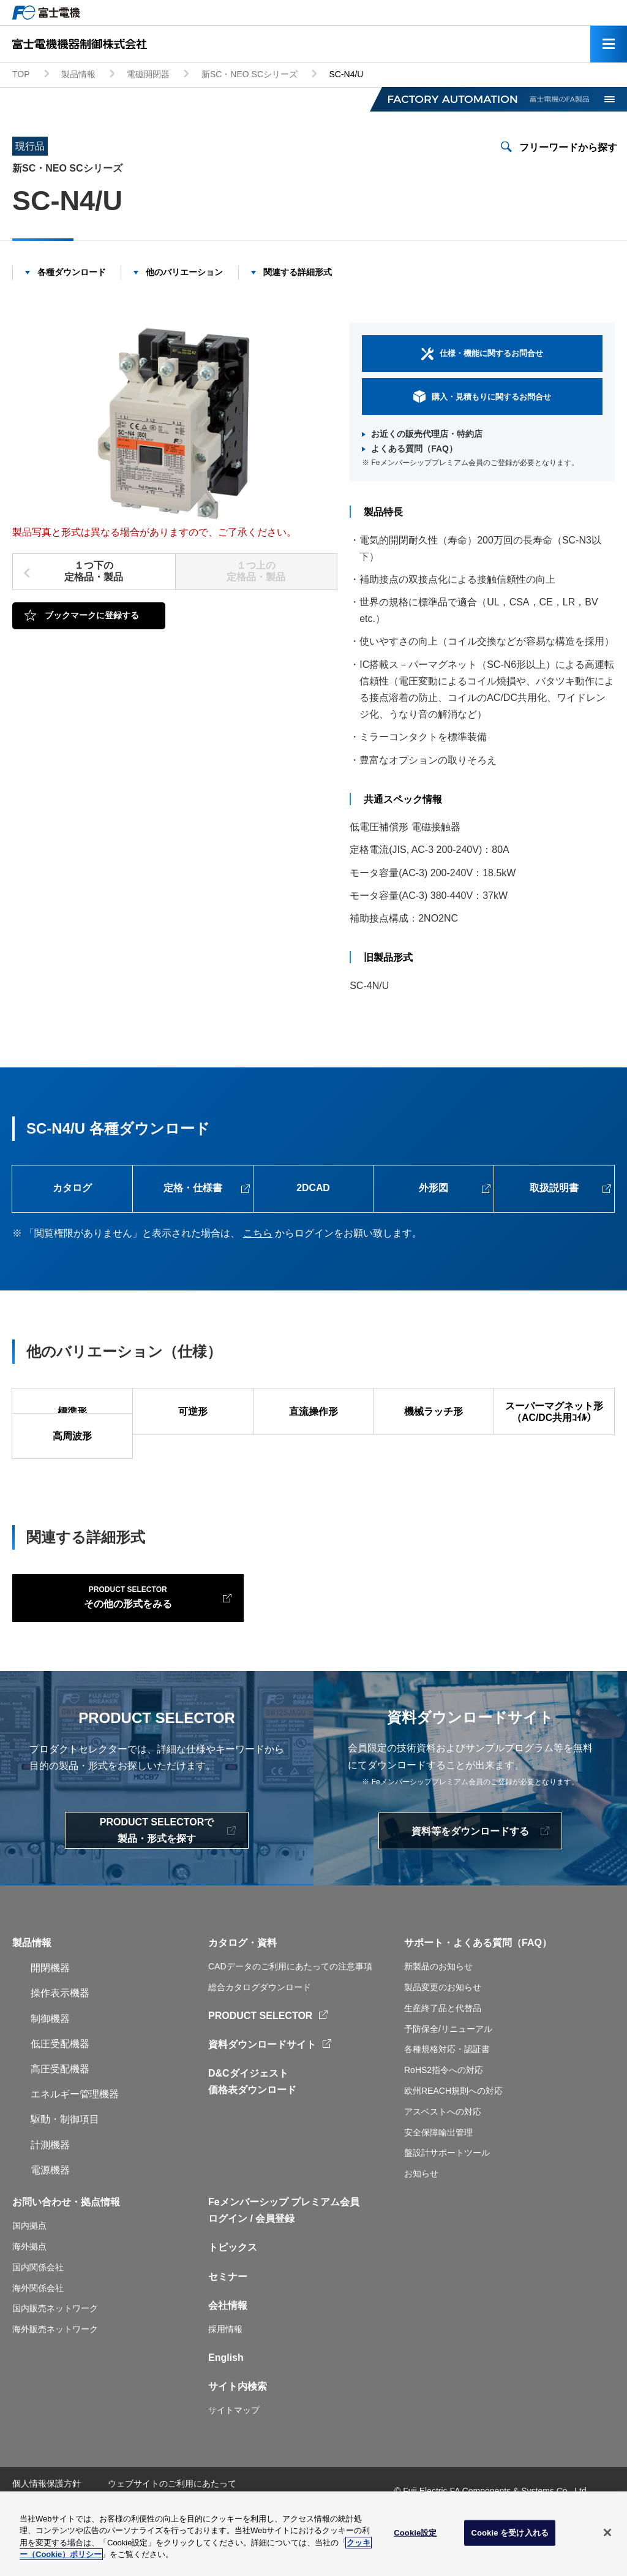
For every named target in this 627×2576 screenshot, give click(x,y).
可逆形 (193, 1413)
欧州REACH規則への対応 (453, 2151)
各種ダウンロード (71, 272)
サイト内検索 (237, 2447)
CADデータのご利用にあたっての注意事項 (290, 2027)
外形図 (433, 1189)
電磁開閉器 (148, 74)
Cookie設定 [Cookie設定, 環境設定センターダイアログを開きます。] (415, 2537)
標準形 (72, 1413)
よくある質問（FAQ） (414, 448)
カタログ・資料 (242, 2003)
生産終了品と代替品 (442, 2069)
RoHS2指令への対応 (443, 2130)
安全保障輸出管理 (438, 2192)
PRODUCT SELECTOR (260, 2076)
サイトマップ (234, 2471)
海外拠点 (29, 2307)
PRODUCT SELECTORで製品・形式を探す (157, 1890)
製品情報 (78, 74)
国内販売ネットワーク (55, 2369)
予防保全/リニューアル (448, 2089)
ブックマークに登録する (92, 615)
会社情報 (227, 2366)
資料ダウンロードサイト (262, 2105)
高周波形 (72, 1462)
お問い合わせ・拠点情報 (66, 2262)
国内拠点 (29, 2286)
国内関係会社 (38, 2328)
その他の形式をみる (111, 1656)
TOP (21, 74)
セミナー (227, 2337)
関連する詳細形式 (297, 272)
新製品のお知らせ (438, 2027)
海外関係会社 (38, 2348)
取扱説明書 (554, 1189)
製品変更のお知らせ (442, 2048)
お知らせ (421, 2234)
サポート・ (428, 2003)
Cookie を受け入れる (510, 2537)
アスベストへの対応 (442, 2172)
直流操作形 (312, 1413)
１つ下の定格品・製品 (93, 571)
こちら (257, 1234)
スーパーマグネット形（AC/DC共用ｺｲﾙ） (554, 1414)
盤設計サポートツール (447, 2213)
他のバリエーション (184, 272)
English (226, 2418)
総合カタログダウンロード (259, 2048)
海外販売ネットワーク (55, 2390)
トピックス (232, 2308)
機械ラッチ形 (433, 1413)
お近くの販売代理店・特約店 (426, 434)
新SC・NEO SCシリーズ (249, 74)
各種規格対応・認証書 (447, 2110)
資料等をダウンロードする (470, 1891)
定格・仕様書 (192, 1189)
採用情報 (225, 2390)
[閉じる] (607, 2536)
